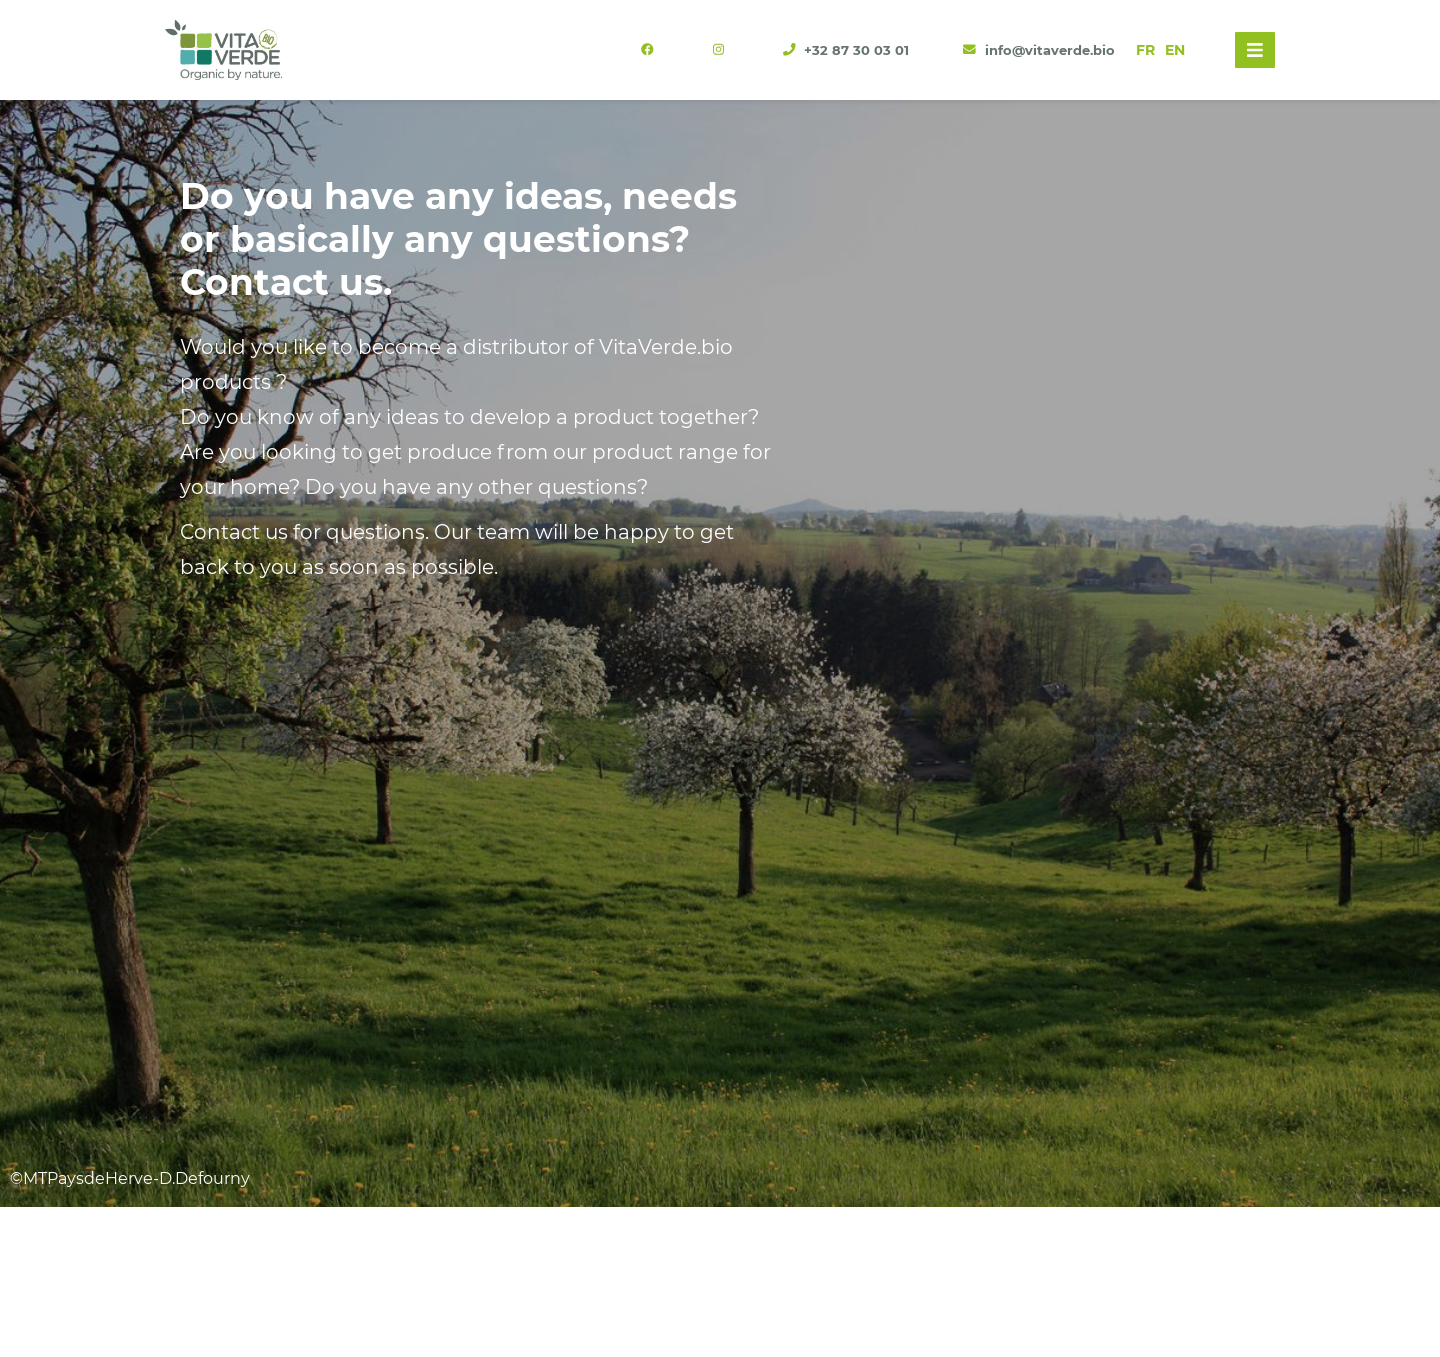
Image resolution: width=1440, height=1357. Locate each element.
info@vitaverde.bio (1039, 50)
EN (1175, 50)
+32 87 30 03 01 (848, 50)
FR (1145, 50)
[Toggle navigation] (1255, 50)
